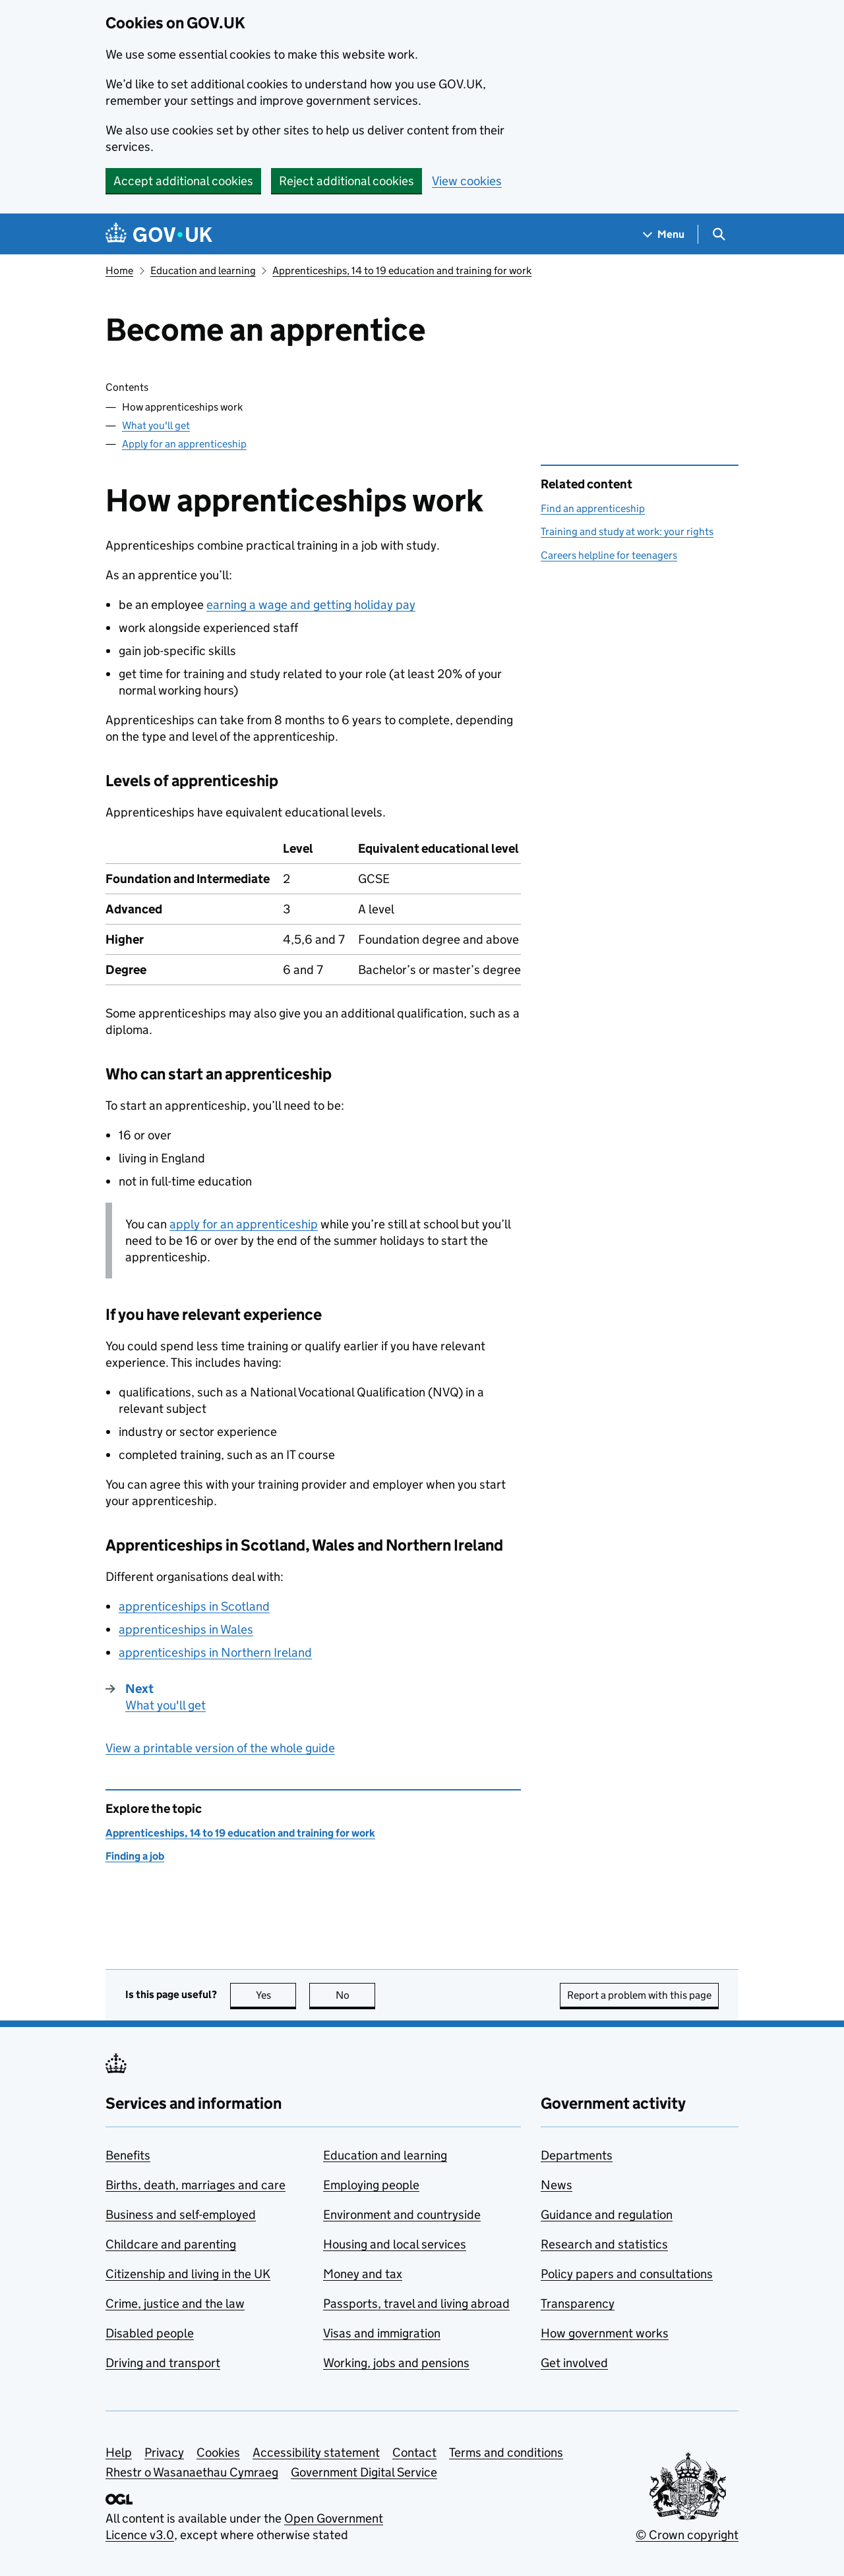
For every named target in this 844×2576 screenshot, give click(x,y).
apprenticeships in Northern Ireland (215, 1652)
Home (119, 270)
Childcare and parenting (171, 2244)
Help (119, 2452)
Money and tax (362, 2273)
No (356, 1995)
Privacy (164, 2452)
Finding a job (135, 1856)
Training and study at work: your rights (627, 531)
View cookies (467, 181)
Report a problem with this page (639, 1995)
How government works (605, 2333)
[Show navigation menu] (664, 234)
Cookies (218, 2452)
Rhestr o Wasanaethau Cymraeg (192, 2472)
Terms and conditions (506, 2452)
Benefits (128, 2155)
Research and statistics (604, 2244)
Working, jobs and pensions (396, 2362)
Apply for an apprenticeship (184, 444)
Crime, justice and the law (175, 2303)
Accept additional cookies (183, 180)
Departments (577, 2155)
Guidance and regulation (607, 2214)
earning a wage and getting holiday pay (310, 604)
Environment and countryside (402, 2214)
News (556, 2184)
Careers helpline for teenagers (609, 555)
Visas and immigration (381, 2333)
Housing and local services (394, 2244)
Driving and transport (163, 2362)
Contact (414, 2452)
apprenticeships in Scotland (194, 1606)
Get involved (574, 2362)
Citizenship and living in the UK (188, 2273)
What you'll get (156, 425)
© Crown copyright (687, 2534)
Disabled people (150, 2333)
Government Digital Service (364, 2472)
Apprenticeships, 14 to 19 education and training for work (401, 270)
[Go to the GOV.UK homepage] (159, 234)
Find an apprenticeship (593, 508)
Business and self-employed (181, 2214)
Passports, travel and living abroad (416, 2303)
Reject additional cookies (346, 180)
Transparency (578, 2303)
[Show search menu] (718, 234)
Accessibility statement (316, 2452)
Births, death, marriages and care (196, 2184)
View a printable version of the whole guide (220, 1748)
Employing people (371, 2184)
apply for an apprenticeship (243, 1224)
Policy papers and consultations (627, 2273)
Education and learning (203, 270)
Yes (276, 1995)
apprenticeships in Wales (186, 1629)
